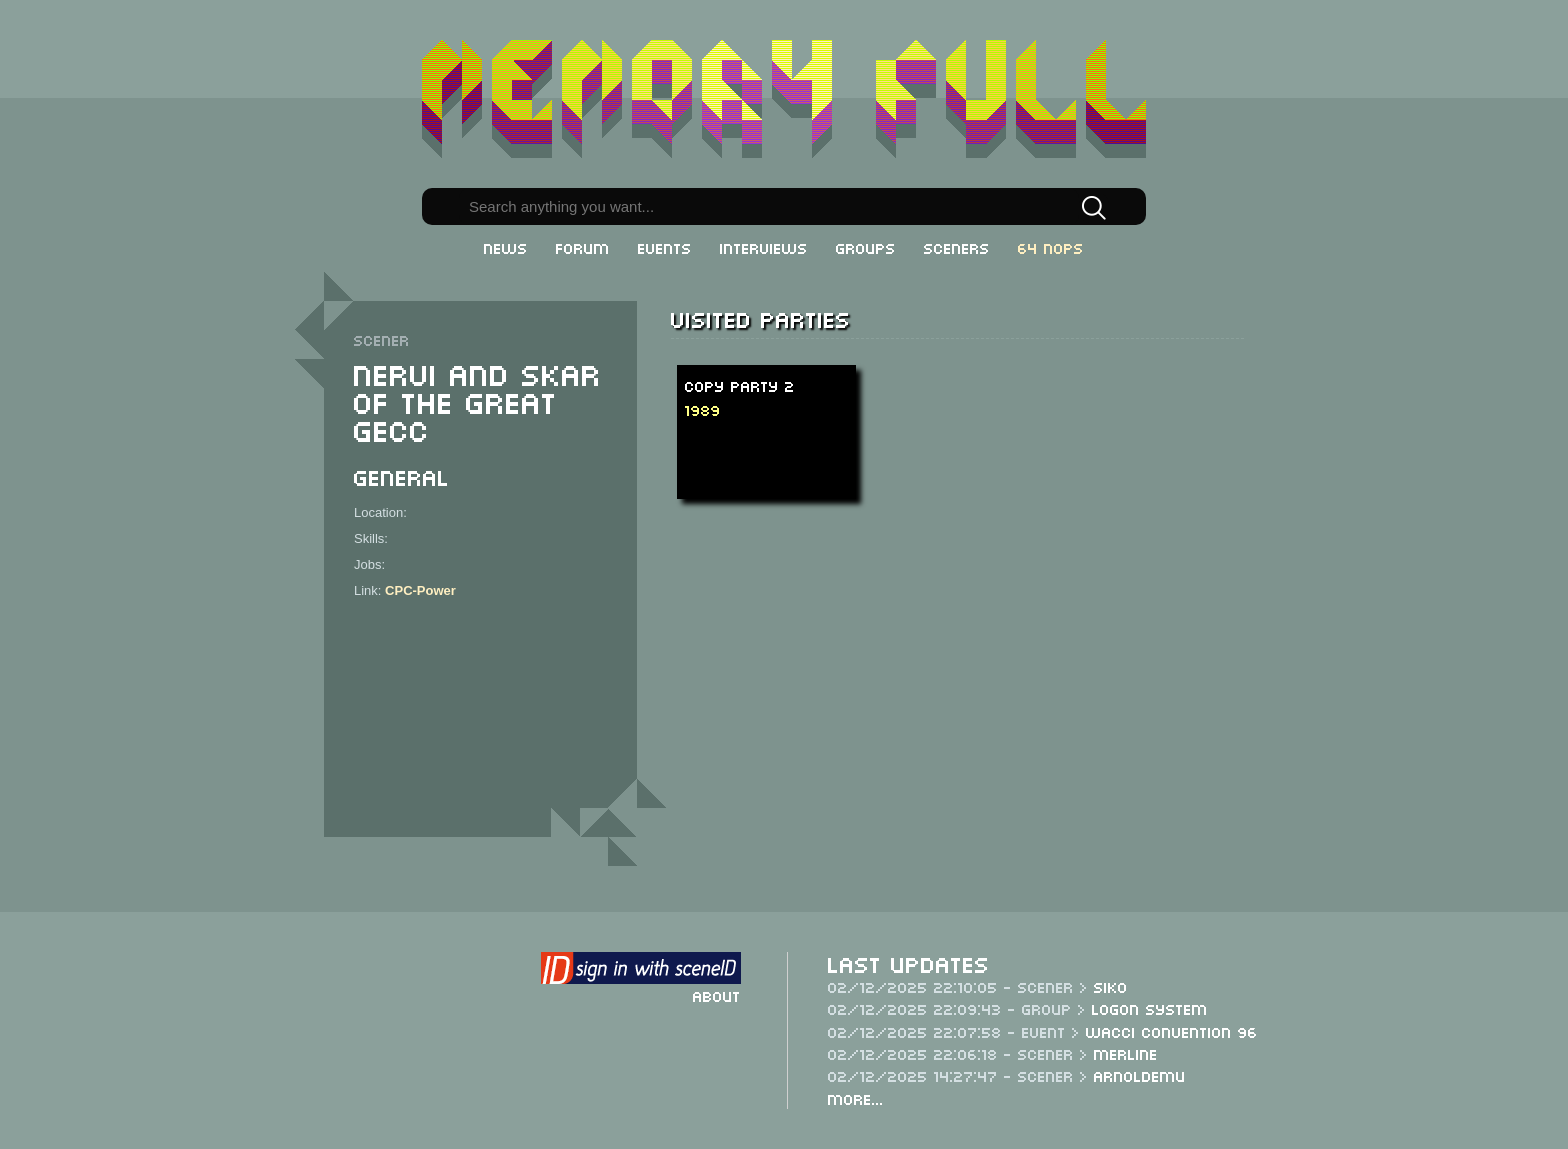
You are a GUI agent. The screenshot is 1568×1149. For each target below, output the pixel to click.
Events (665, 247)
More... (856, 1098)
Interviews (764, 247)
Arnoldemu (1140, 1075)
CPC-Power (420, 590)
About (717, 995)
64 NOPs (1051, 247)
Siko (1111, 986)
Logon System (1150, 1008)
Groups (866, 247)
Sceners (957, 247)
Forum (583, 247)
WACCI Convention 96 (1172, 1031)
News (506, 247)
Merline (1126, 1053)
